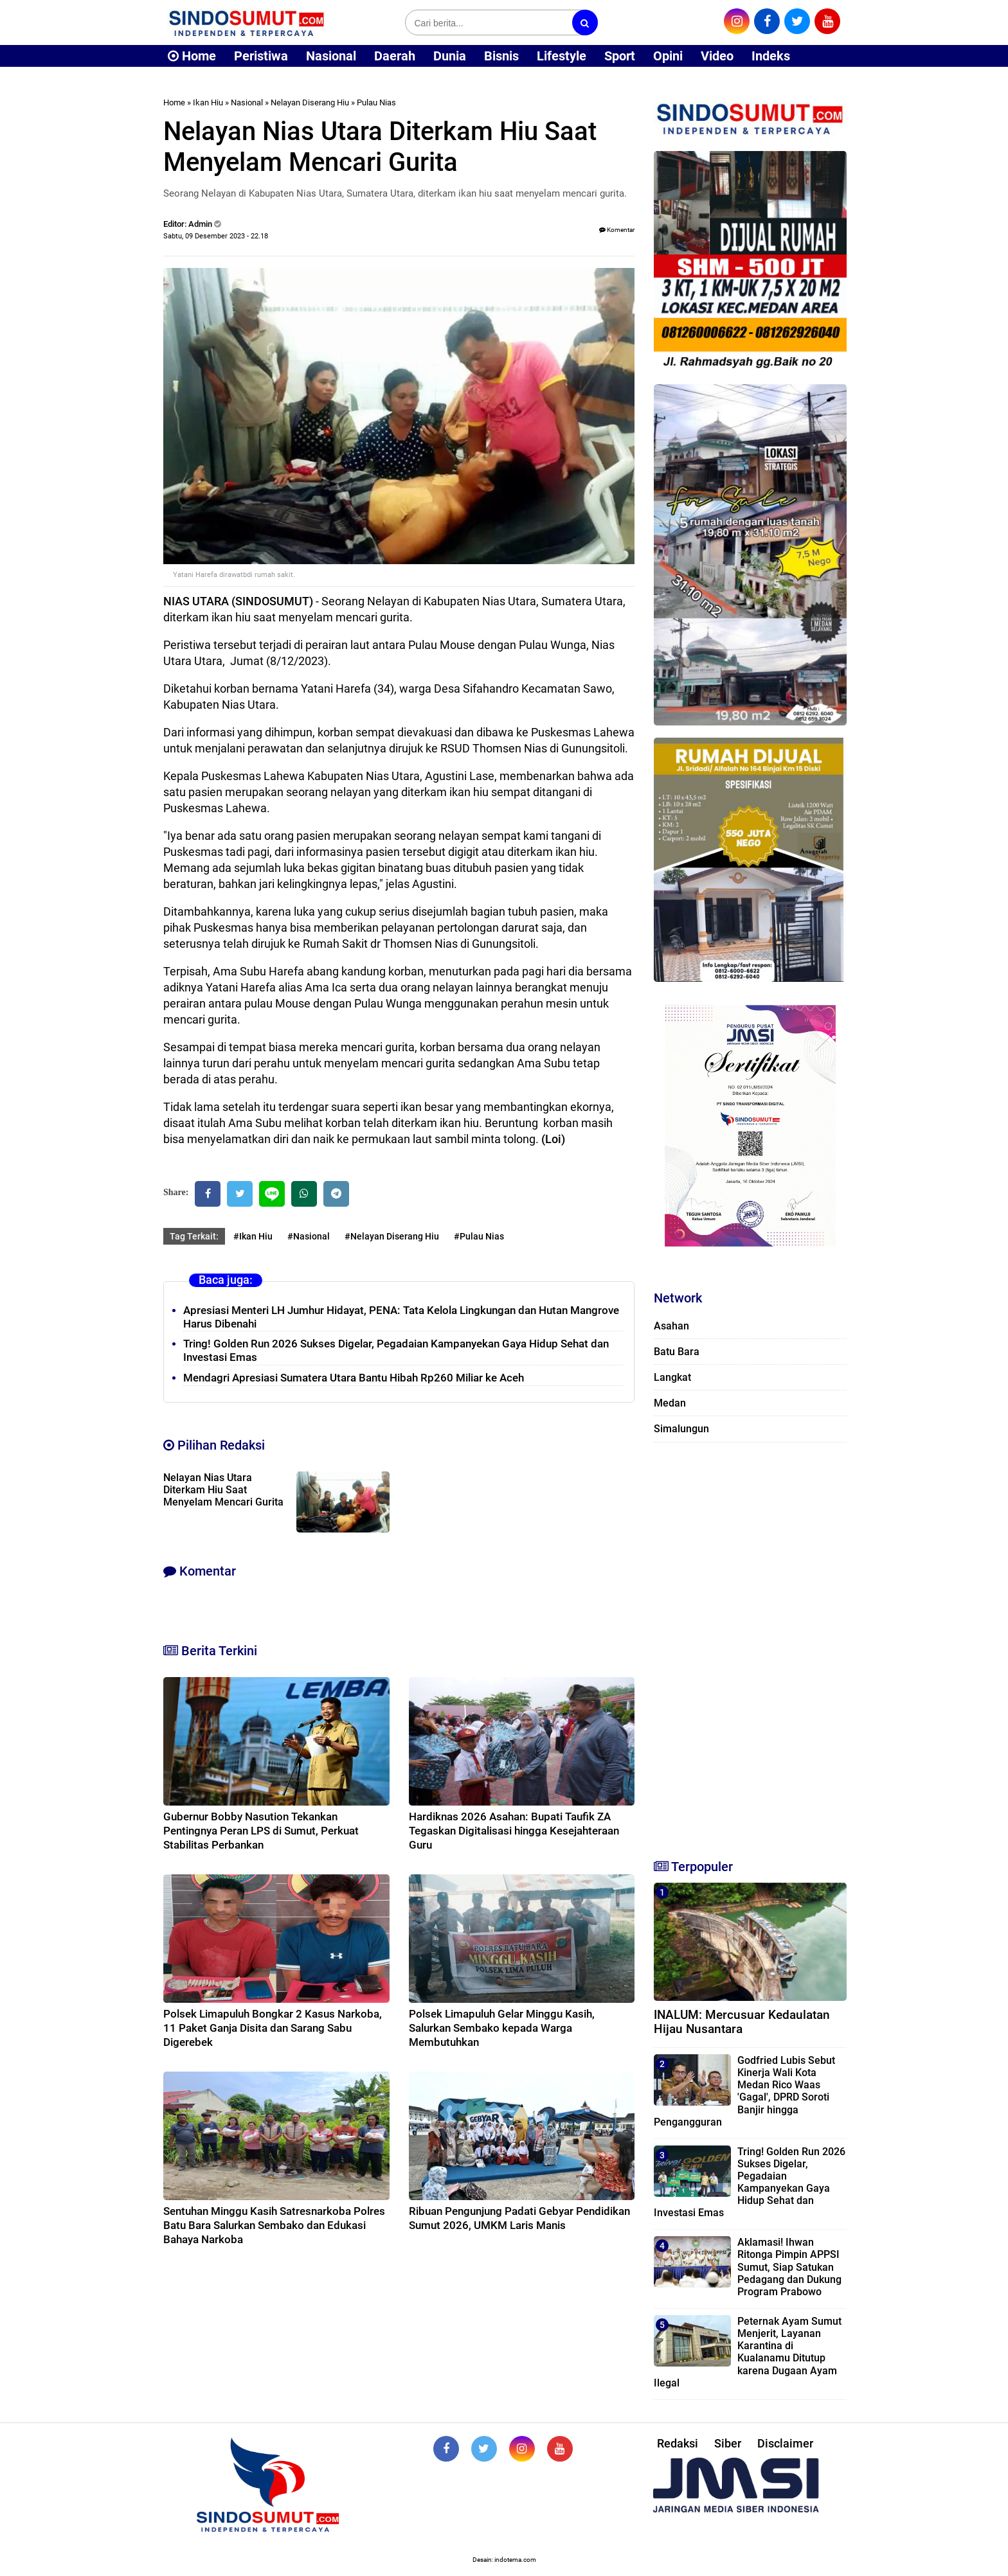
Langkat (672, 1377)
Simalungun (681, 1429)
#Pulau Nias (479, 1236)
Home (192, 56)
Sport (619, 56)
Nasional (331, 56)
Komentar (616, 229)
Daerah (394, 56)
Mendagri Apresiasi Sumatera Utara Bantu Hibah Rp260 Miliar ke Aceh (353, 1377)
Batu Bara (676, 1352)
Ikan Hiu (208, 102)
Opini (668, 56)
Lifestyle (561, 56)
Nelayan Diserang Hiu (310, 102)
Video (717, 56)
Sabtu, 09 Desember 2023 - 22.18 (215, 236)
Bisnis (501, 56)
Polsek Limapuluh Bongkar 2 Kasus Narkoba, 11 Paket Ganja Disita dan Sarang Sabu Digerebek (272, 2027)
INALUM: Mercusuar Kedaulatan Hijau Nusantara (742, 2022)
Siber (727, 2443)
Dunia (449, 56)
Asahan (671, 1326)
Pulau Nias (376, 102)
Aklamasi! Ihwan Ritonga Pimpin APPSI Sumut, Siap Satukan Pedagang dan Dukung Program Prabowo (789, 2267)
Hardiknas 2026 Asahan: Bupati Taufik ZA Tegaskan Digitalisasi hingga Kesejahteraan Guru (514, 1830)
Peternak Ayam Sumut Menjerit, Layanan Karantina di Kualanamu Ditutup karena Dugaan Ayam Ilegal (748, 2352)
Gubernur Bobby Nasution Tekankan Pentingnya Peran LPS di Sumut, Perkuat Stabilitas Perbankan (261, 1830)
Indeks (771, 56)
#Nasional (308, 1236)
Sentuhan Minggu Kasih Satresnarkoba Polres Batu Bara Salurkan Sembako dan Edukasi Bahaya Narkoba (274, 2225)
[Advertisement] (750, 1645)
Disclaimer (785, 2443)
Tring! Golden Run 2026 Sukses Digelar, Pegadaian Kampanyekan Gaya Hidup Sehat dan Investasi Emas (749, 2182)
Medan (670, 1403)
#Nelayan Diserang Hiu (392, 1236)
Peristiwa (261, 56)
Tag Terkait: (194, 1236)
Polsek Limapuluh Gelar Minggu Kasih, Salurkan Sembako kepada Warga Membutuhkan (502, 2027)
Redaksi (677, 2443)
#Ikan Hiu (253, 1236)
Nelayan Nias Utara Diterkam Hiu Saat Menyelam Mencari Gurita (223, 1489)
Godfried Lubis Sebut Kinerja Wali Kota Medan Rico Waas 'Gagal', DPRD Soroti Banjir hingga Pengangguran (744, 2091)
